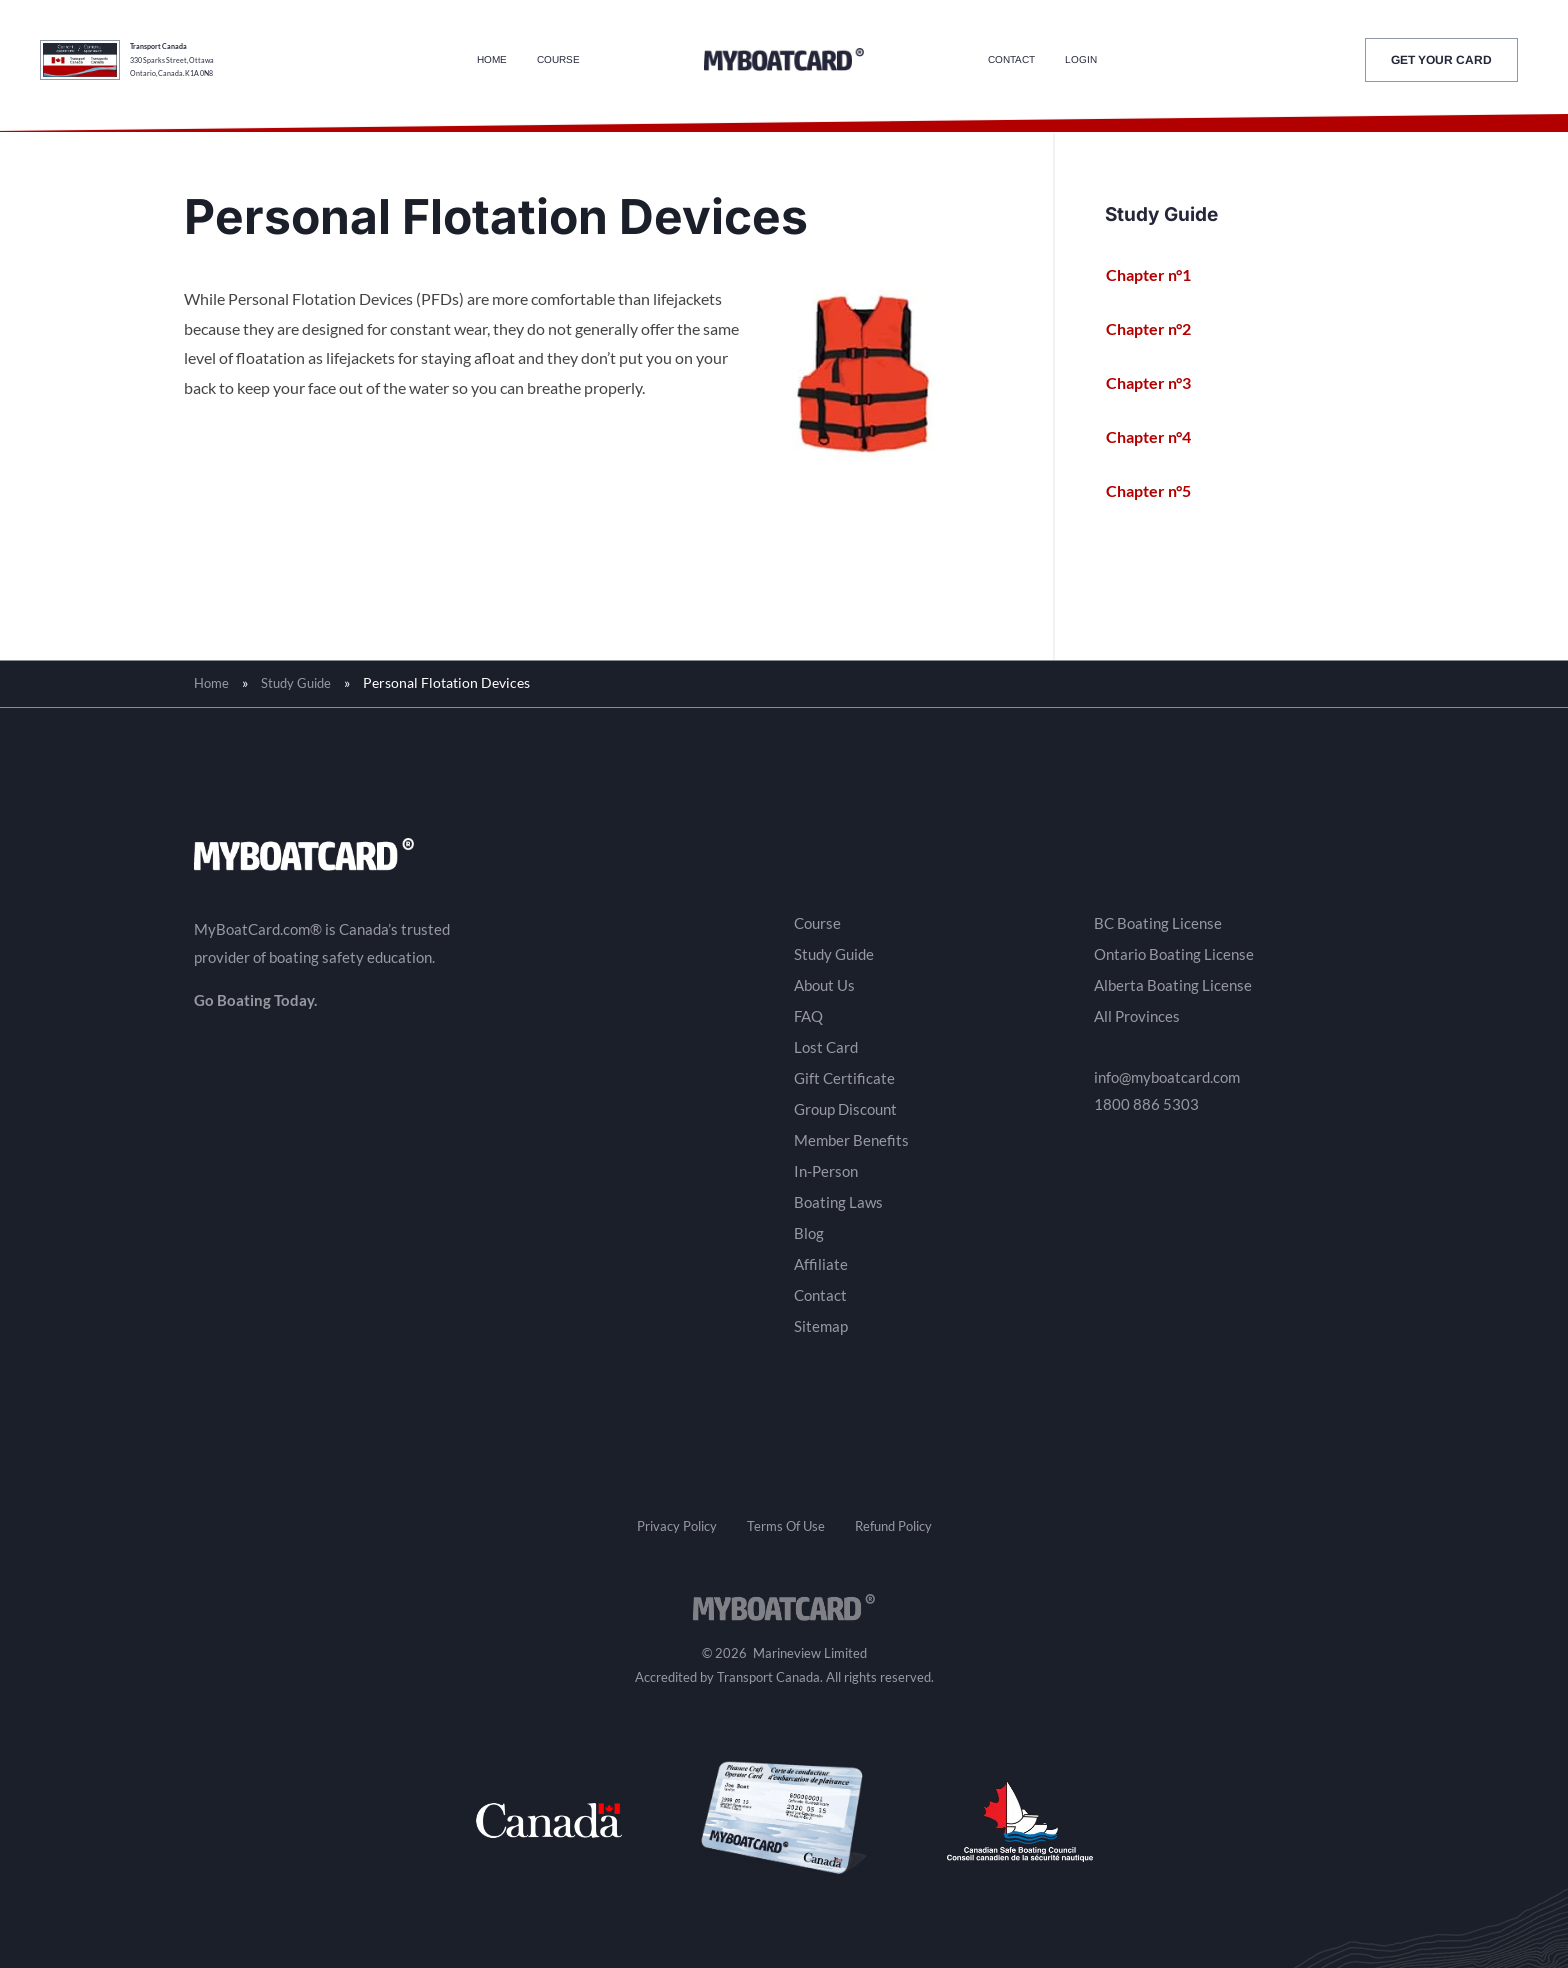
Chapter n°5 (1158, 491)
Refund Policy (893, 1526)
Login (1081, 59)
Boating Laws (838, 1202)
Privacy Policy (677, 1526)
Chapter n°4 (1158, 437)
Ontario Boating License (1174, 954)
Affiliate (821, 1264)
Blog (809, 1233)
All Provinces (1137, 1016)
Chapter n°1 (1158, 275)
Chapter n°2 (1158, 329)
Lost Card (826, 1047)
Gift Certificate (844, 1078)
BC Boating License (1158, 923)
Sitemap (821, 1326)
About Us (824, 985)
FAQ (808, 1016)
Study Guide (301, 684)
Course (558, 59)
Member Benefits (851, 1140)
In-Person (826, 1171)
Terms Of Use (786, 1526)
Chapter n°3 (1158, 383)
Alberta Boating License (1173, 985)
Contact (1011, 59)
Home (492, 59)
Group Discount (845, 1109)
